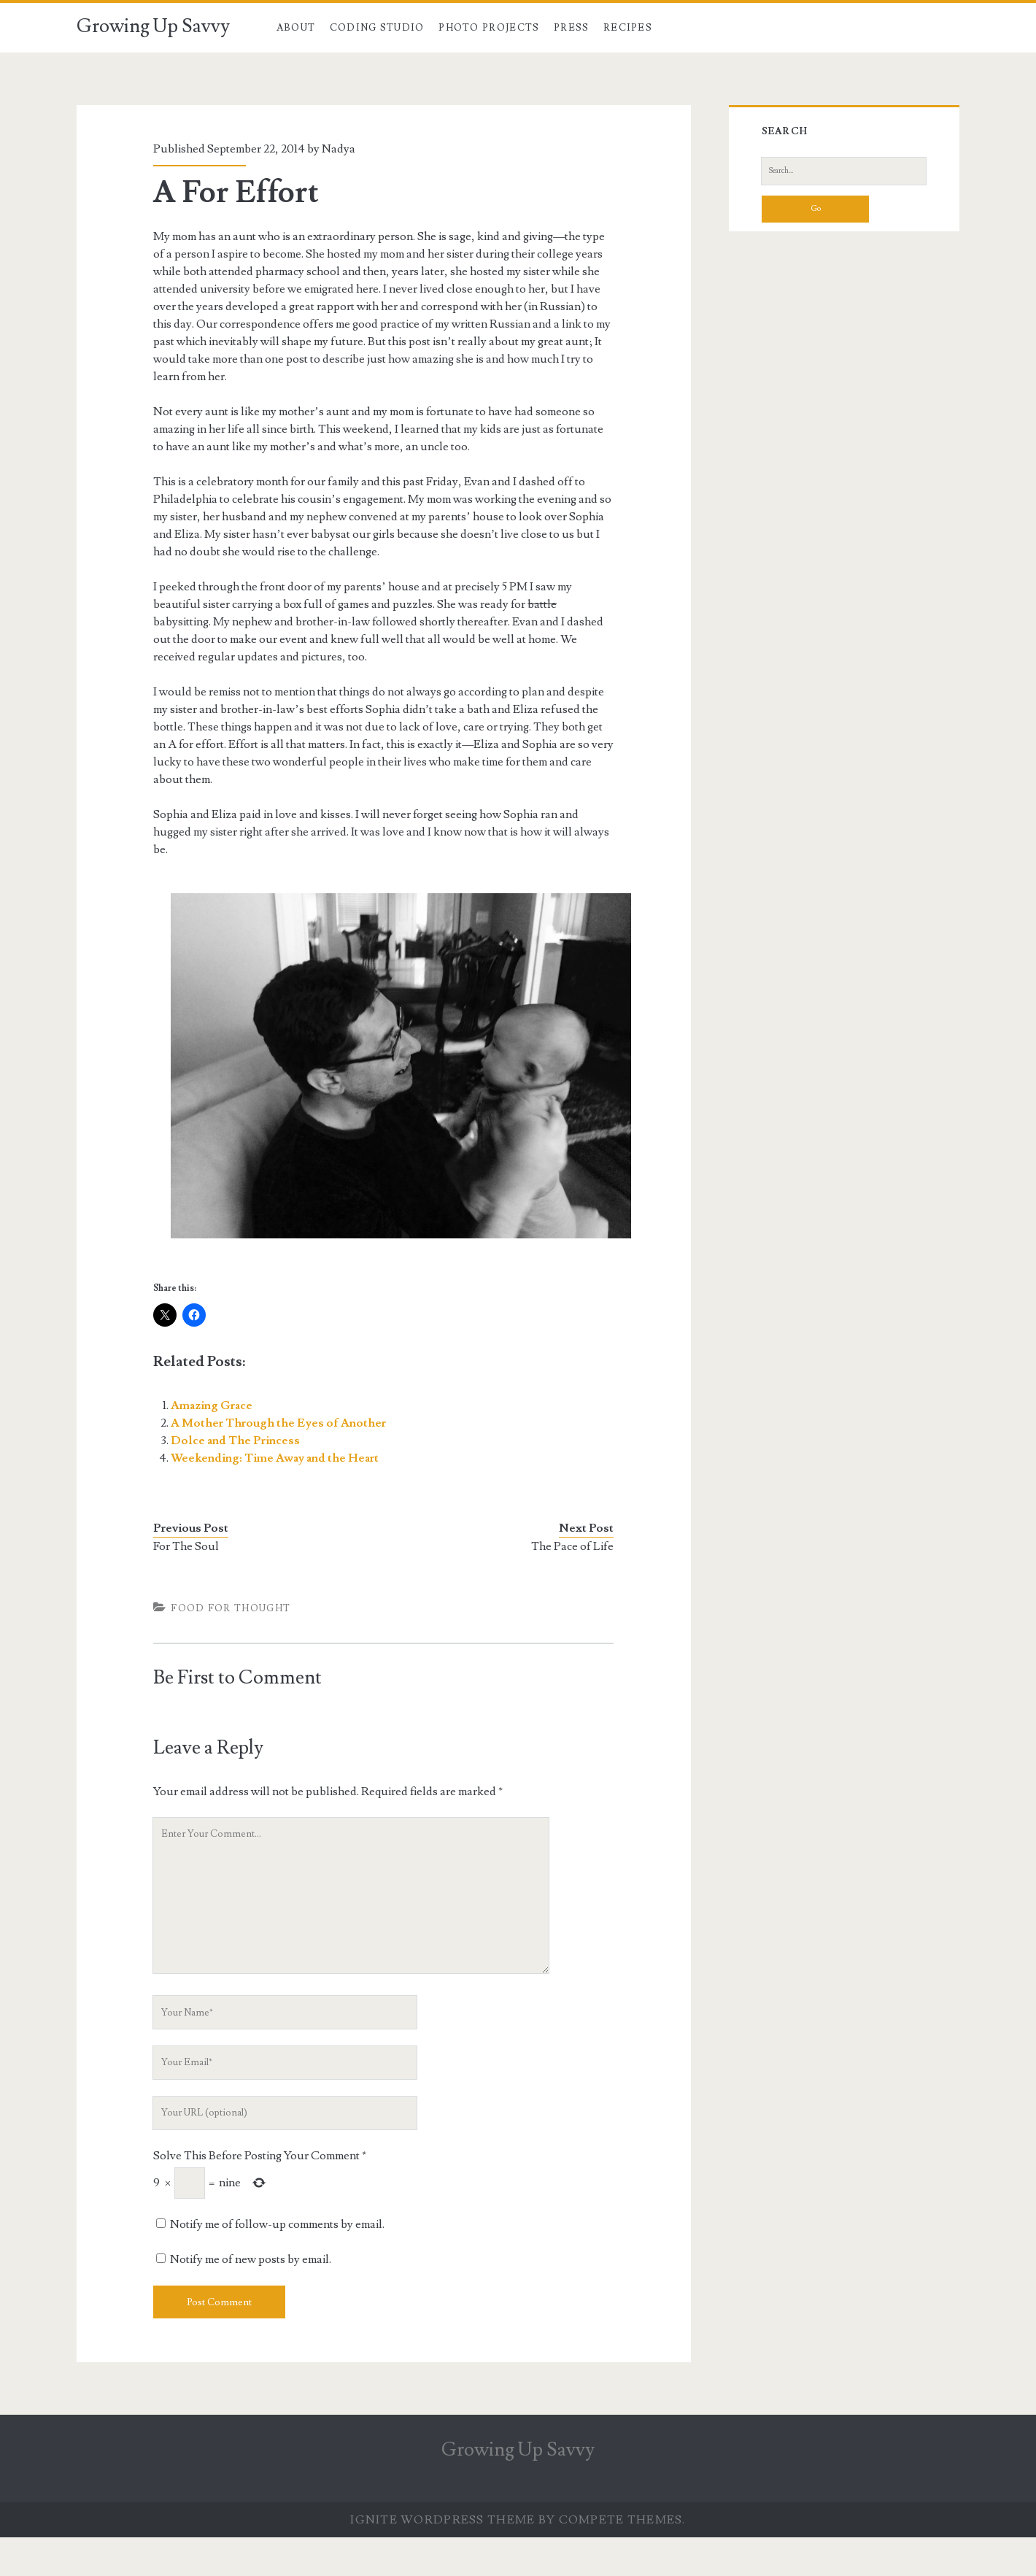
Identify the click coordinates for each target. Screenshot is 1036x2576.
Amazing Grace (211, 1405)
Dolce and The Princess (235, 1440)
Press (571, 28)
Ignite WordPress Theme (442, 2520)
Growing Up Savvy (153, 26)
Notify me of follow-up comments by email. (277, 2224)
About (296, 28)
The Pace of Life (572, 1546)
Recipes (627, 28)
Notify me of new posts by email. (250, 2259)
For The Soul (186, 1546)
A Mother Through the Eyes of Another (278, 1423)
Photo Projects (488, 28)
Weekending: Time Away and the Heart (275, 1458)
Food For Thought (230, 1608)
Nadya (338, 149)
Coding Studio (377, 28)
